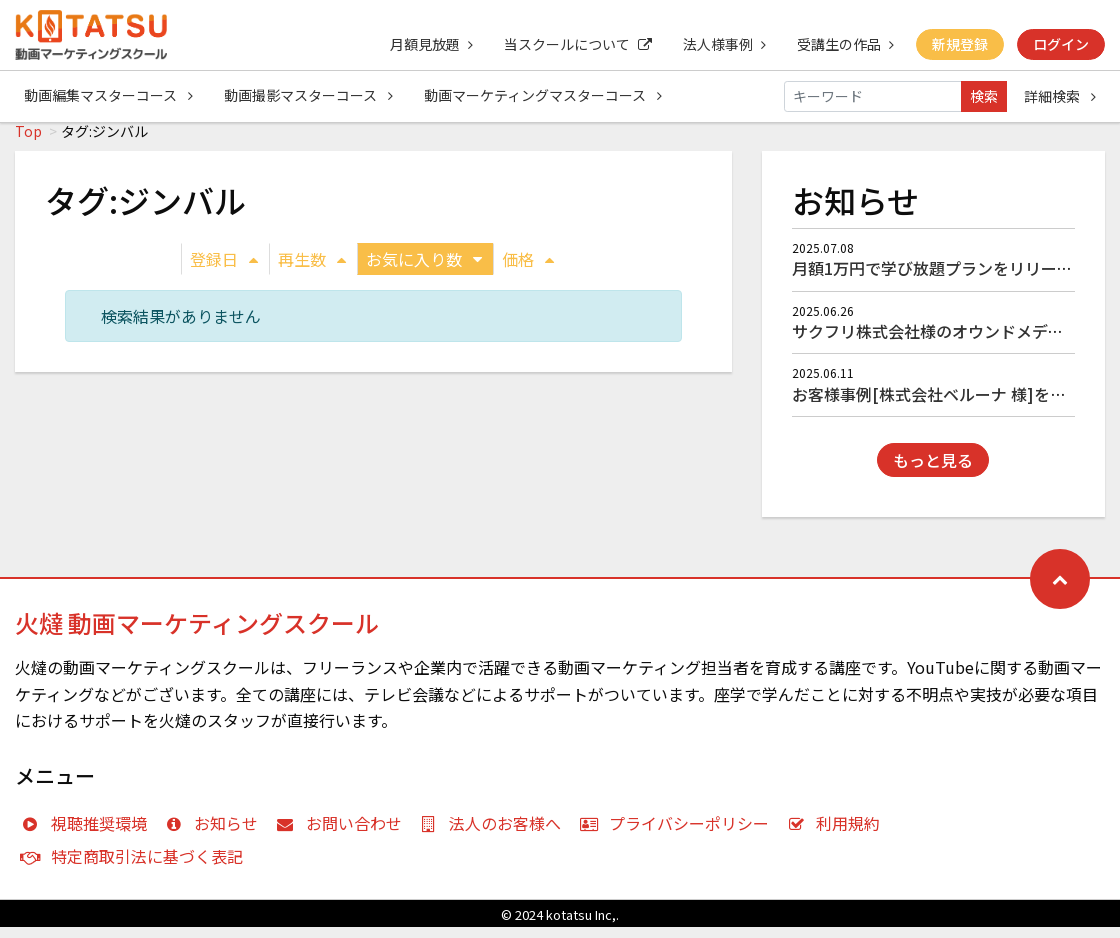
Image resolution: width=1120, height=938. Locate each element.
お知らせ (216, 834)
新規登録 (959, 44)
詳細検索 (1060, 96)
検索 (984, 96)
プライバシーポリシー (678, 834)
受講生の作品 (843, 44)
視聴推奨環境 (88, 834)
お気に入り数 (424, 270)
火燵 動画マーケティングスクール (197, 633)
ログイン (1061, 44)
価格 (528, 270)
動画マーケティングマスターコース (545, 96)
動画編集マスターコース (108, 96)
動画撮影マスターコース (309, 96)
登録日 (224, 270)
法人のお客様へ (495, 834)
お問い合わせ (343, 834)
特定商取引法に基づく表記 (136, 867)
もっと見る (933, 471)
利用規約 (838, 834)
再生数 (312, 270)
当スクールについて (574, 44)
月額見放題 (426, 44)
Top (28, 142)
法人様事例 (721, 44)
